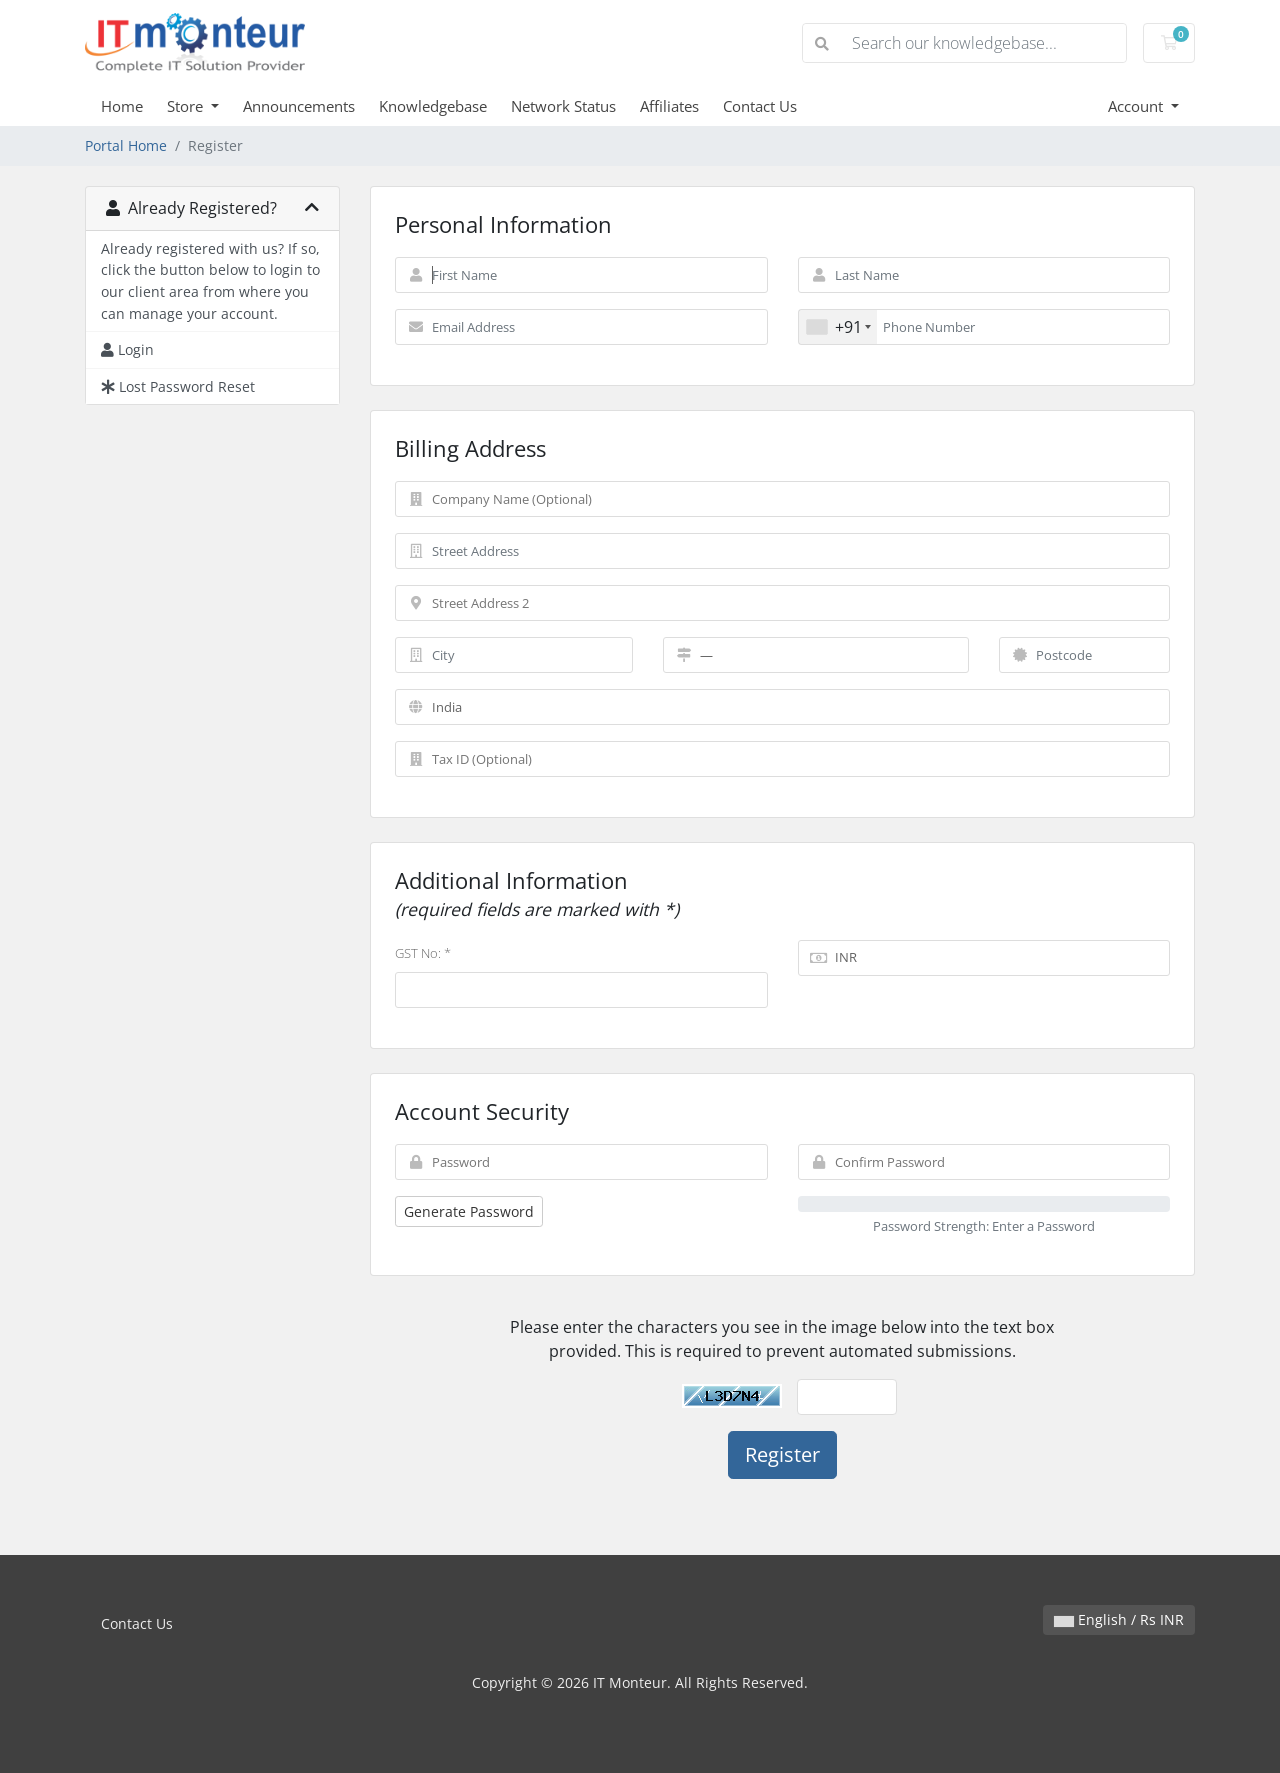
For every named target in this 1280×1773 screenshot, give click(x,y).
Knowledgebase (433, 106)
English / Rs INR (1119, 1619)
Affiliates (669, 106)
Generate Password (469, 1211)
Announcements (299, 106)
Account (1137, 106)
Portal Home (126, 145)
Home (122, 106)
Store (187, 106)
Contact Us (760, 106)
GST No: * (423, 953)
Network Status (563, 106)
